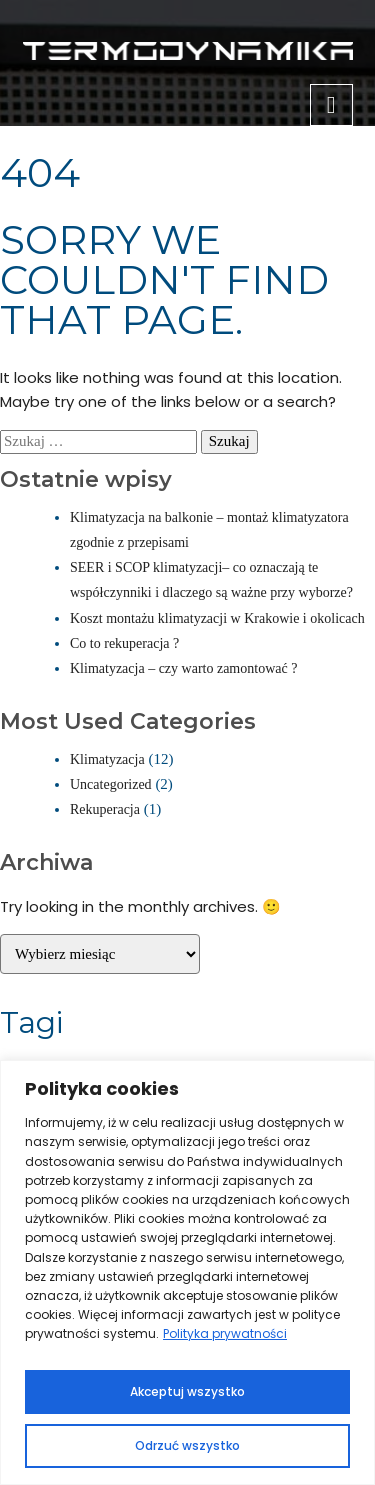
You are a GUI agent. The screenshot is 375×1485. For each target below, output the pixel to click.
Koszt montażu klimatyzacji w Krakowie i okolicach (217, 618)
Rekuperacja (105, 809)
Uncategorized (111, 784)
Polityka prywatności (225, 1333)
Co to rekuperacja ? (124, 643)
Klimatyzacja (107, 759)
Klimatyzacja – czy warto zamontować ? (183, 668)
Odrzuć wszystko (187, 1445)
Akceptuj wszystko (187, 1391)
